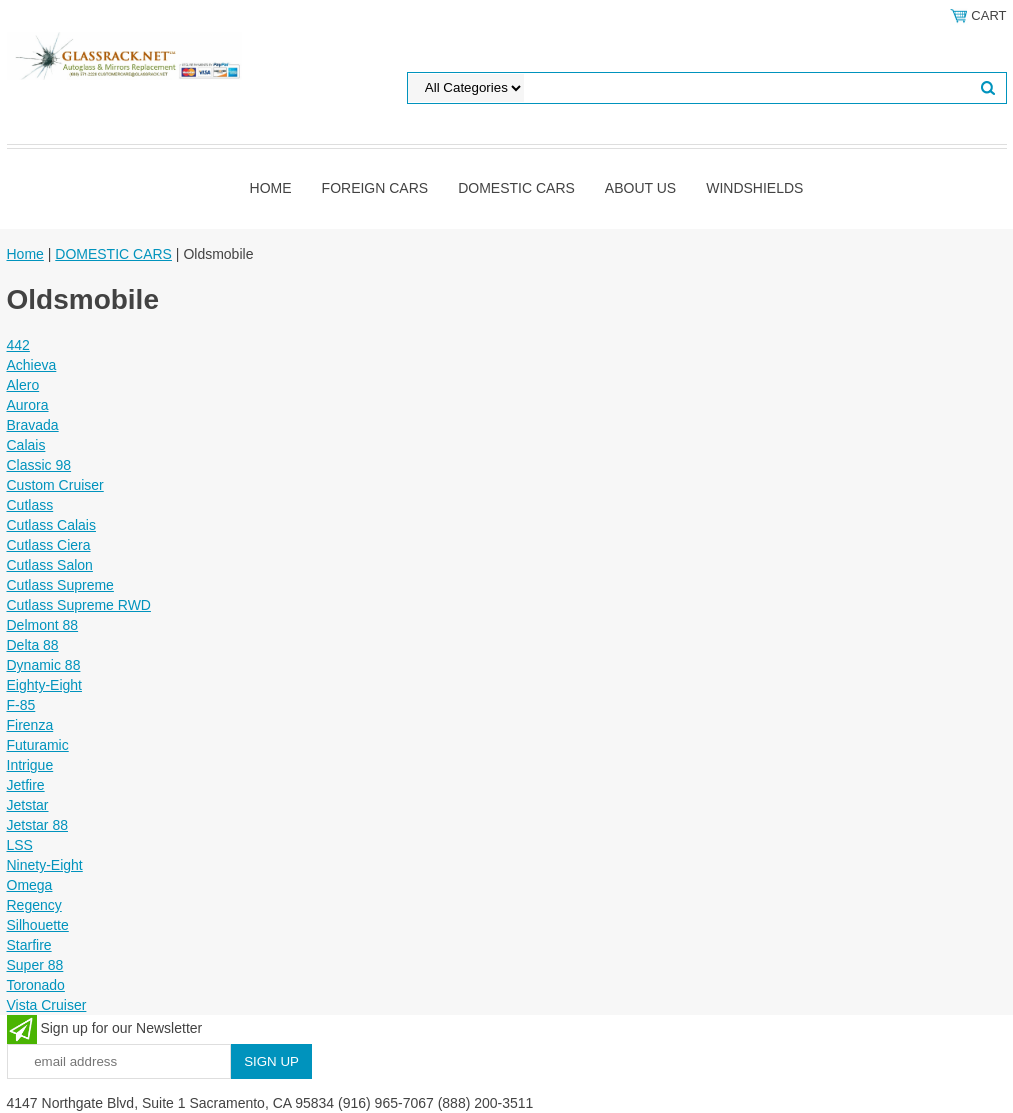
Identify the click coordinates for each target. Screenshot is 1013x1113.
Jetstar (28, 805)
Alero (23, 385)
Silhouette (38, 925)
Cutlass (30, 505)
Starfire (29, 945)
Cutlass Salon (50, 565)
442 (18, 345)
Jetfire (26, 785)
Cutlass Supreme (60, 585)
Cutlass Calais (51, 525)
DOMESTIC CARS (516, 188)
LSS (20, 845)
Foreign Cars (375, 188)
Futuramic (38, 745)
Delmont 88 (43, 625)
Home (271, 188)
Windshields (754, 188)
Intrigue (30, 765)
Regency (34, 905)
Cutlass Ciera (49, 545)
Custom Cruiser (55, 485)
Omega (30, 885)
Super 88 (35, 965)
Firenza (30, 725)
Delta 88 (33, 645)
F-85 (21, 705)
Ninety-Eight (45, 865)
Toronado (36, 985)
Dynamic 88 (44, 665)
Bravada (33, 425)
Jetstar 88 (37, 825)
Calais (26, 445)
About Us (640, 188)
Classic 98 (39, 465)
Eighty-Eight (44, 685)
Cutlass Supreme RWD (79, 605)
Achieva (32, 365)
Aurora (28, 405)
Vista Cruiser (47, 1005)
